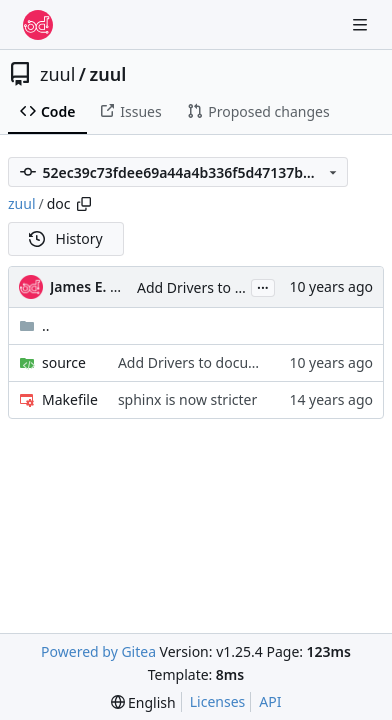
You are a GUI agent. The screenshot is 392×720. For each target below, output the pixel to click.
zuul (57, 74)
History (66, 238)
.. (34, 325)
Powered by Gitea (98, 651)
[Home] (38, 25)
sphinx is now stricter (187, 399)
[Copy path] (84, 204)
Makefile (70, 399)
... (263, 286)
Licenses (218, 701)
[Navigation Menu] (362, 24)
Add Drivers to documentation (236, 287)
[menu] (143, 702)
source (64, 362)
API (270, 701)
